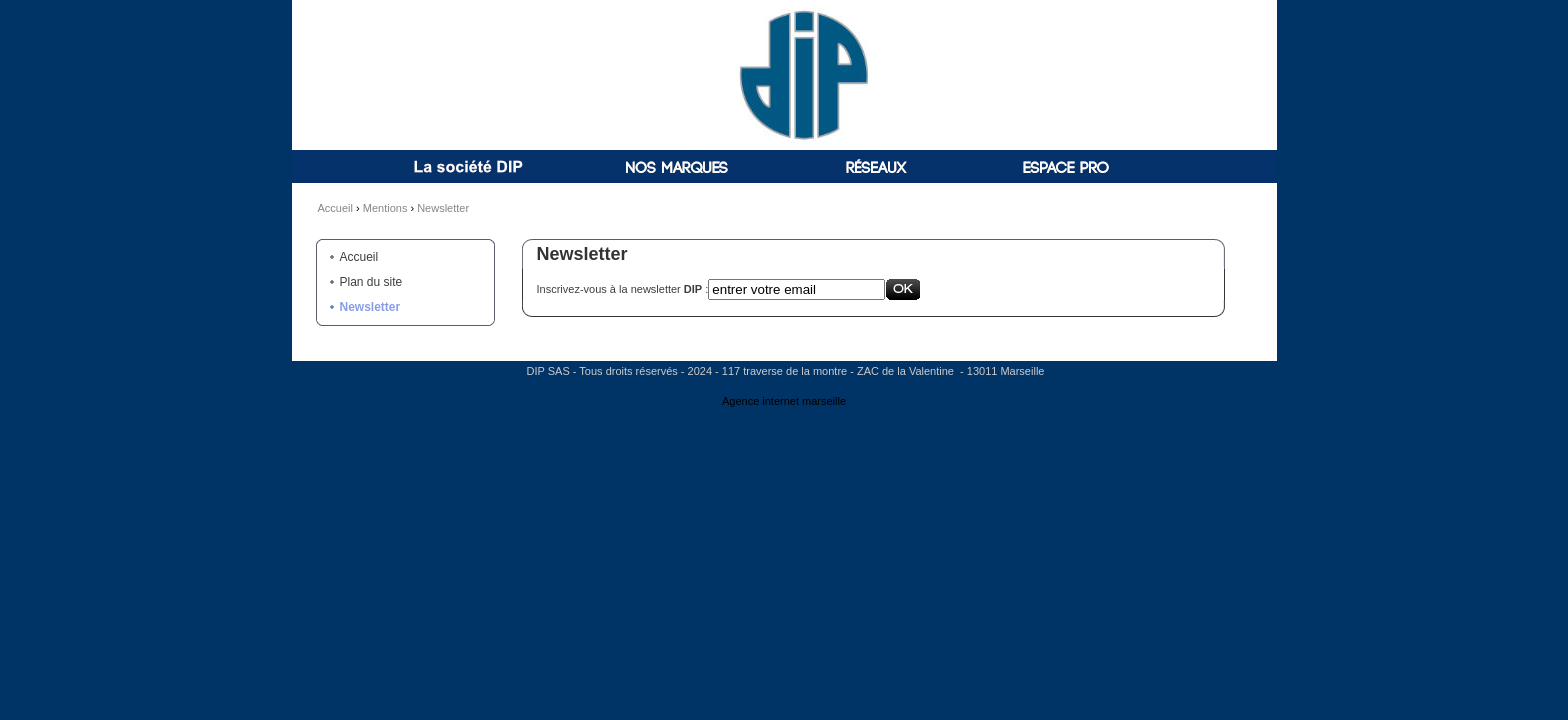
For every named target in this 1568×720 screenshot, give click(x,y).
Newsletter (443, 208)
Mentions (385, 208)
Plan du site (371, 282)
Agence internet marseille (784, 401)
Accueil (335, 208)
